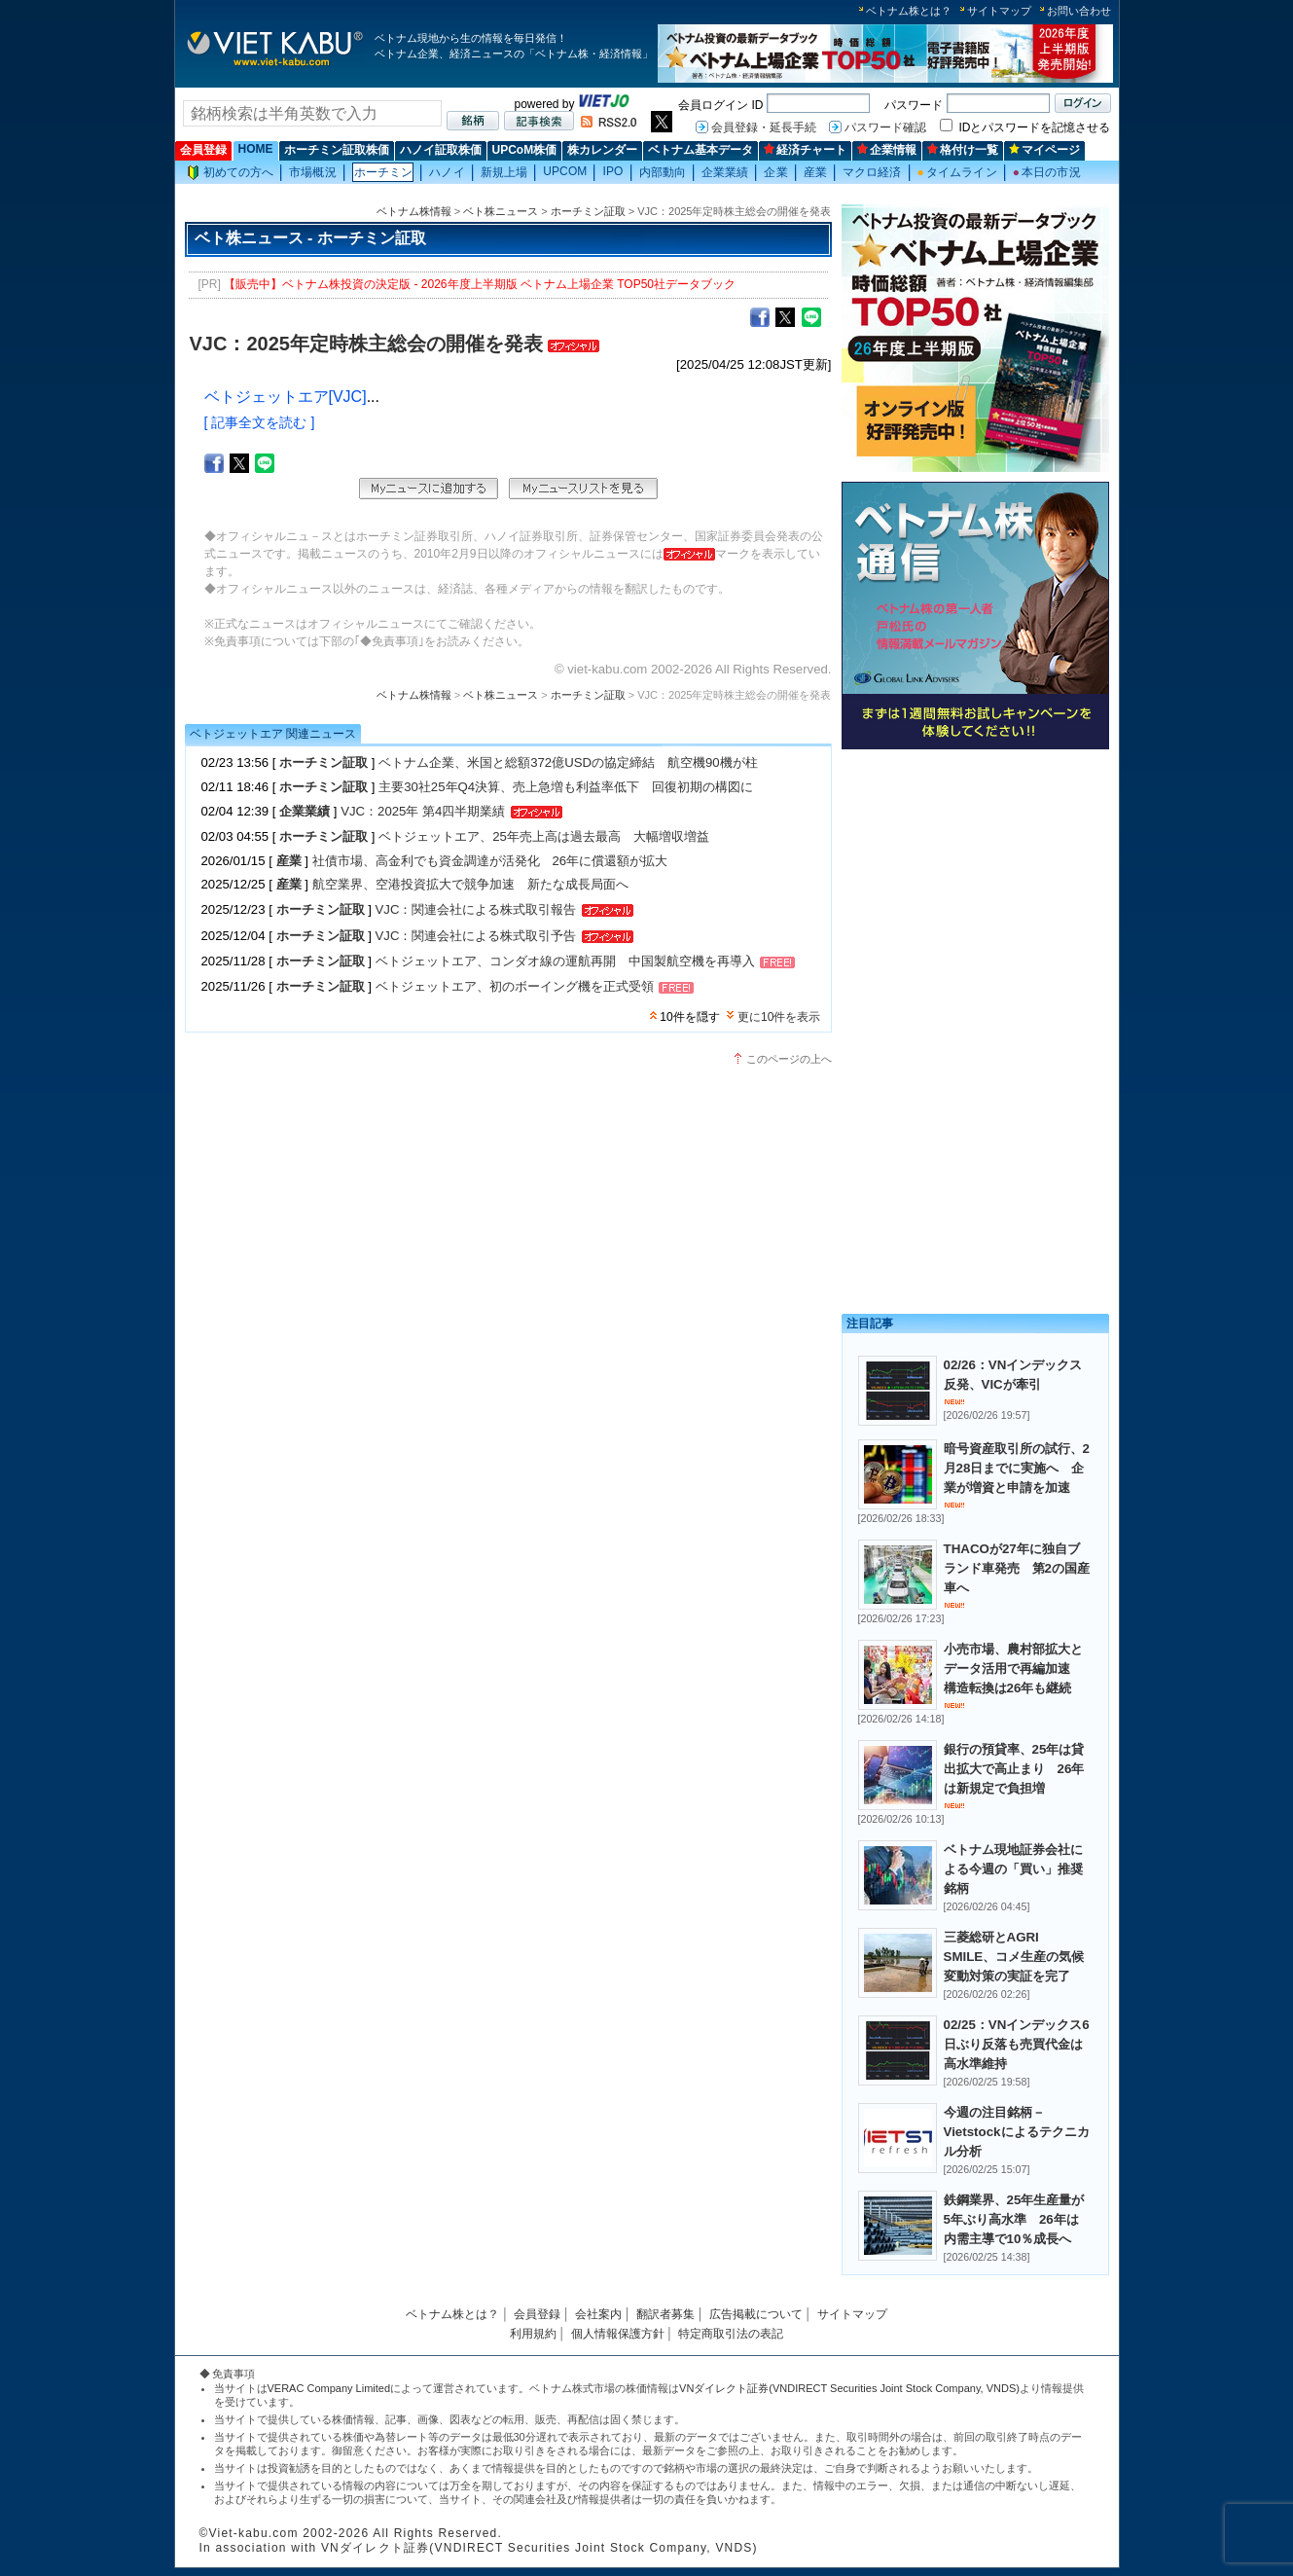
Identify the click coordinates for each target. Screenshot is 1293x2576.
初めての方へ (230, 172)
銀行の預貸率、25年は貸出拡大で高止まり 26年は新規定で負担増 (1014, 1769)
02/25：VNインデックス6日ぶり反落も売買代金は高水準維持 (1017, 2044)
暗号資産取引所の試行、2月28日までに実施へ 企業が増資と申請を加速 (1017, 1468)
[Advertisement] (975, 893)
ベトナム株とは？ (909, 11)
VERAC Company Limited (329, 2388)
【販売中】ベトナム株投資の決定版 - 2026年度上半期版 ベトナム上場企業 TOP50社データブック (480, 284)
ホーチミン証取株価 (336, 150)
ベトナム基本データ (700, 150)
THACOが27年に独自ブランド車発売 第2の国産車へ (1017, 1568)
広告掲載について (756, 2314)
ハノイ (446, 172)
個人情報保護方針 (617, 2333)
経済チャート (805, 150)
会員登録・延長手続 (763, 127)
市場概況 (312, 172)
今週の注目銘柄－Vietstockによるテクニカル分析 (1017, 2132)
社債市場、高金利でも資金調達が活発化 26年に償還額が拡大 (490, 860)
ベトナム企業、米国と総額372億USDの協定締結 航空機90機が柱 (568, 762)
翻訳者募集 (665, 2314)
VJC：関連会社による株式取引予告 (476, 935)
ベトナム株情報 (414, 211)
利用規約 (533, 2333)
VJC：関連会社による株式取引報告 (476, 909)
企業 (775, 172)
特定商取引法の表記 (730, 2333)
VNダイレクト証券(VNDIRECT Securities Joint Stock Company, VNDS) (849, 2388)
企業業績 (724, 172)
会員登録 (203, 150)
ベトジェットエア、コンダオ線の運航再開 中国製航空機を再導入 (565, 961)
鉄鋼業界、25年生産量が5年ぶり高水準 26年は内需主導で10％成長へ (1014, 2219)
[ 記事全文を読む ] (259, 422)
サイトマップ (999, 11)
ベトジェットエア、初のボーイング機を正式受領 (515, 986)
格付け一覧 (962, 150)
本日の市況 (1047, 172)
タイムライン (957, 172)
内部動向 (662, 172)
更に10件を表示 (778, 1017)
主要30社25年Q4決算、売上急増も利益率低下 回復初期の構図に (565, 787)
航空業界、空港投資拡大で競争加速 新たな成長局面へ (470, 884)
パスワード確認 (885, 127)
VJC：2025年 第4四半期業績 (423, 811)
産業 (815, 172)
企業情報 (886, 150)
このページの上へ (789, 1059)
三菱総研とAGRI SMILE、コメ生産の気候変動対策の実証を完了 (1014, 1956)
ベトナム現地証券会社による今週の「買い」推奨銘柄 (1013, 1869)
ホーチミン (383, 172)
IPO (612, 171)
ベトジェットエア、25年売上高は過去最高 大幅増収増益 (543, 836)
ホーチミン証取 (588, 211)
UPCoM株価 (524, 150)
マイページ (1044, 150)
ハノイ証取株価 (441, 150)
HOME (255, 149)
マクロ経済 (872, 172)
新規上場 (504, 172)
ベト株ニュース (500, 211)
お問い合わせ (1079, 11)
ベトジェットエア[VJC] (285, 396)
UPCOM (565, 171)
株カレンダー (602, 150)
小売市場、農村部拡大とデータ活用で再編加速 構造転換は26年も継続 (1013, 1668)
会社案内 (598, 2314)
